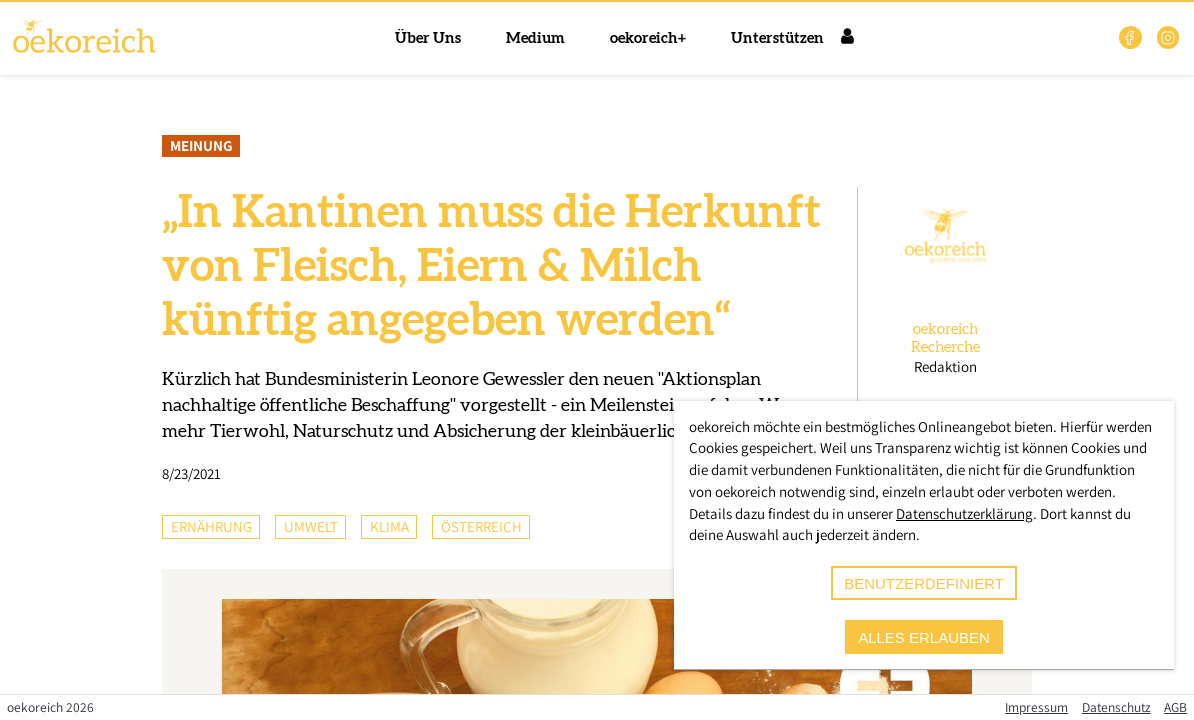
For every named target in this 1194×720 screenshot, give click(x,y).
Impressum (1036, 707)
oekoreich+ (648, 38)
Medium (535, 38)
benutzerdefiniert (924, 583)
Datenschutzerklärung (964, 513)
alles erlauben (924, 637)
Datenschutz (1116, 707)
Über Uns (428, 38)
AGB (1175, 707)
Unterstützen (777, 38)
